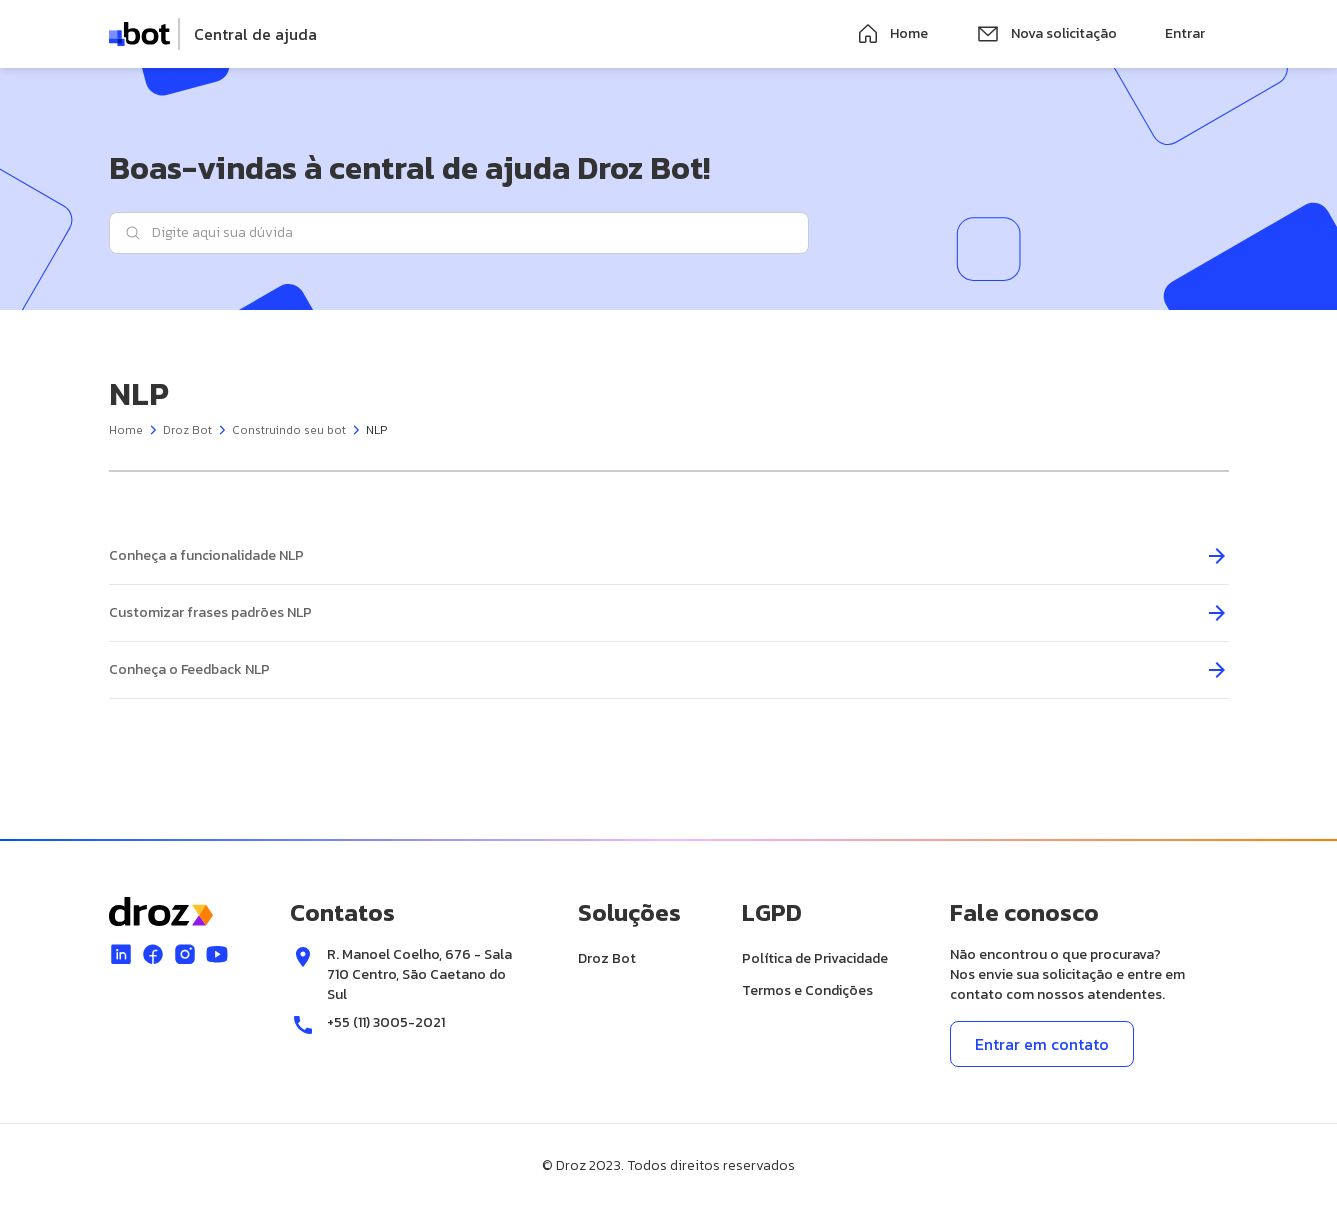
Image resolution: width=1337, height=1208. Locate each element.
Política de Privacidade (815, 958)
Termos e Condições (807, 990)
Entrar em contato (1042, 1044)
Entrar (1185, 33)
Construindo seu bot (289, 430)
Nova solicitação (1046, 34)
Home (892, 34)
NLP (376, 430)
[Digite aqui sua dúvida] (459, 233)
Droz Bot (187, 430)
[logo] (213, 34)
